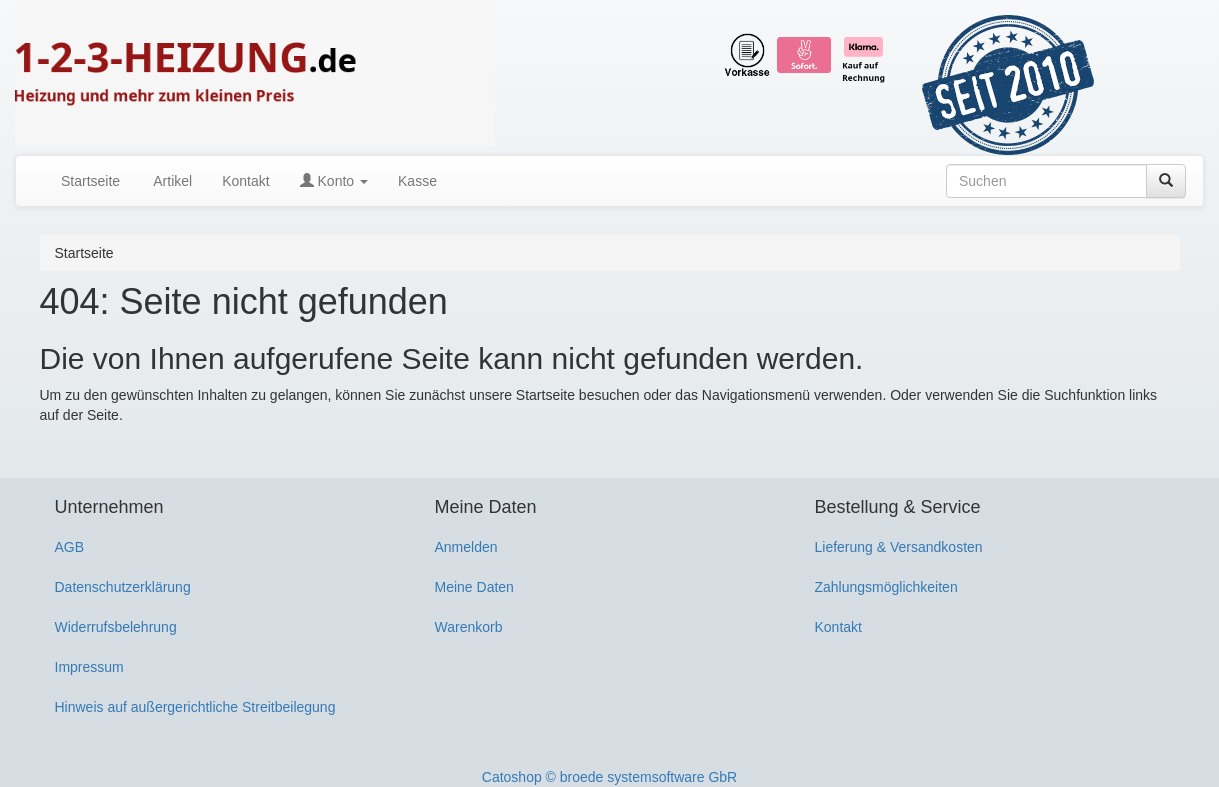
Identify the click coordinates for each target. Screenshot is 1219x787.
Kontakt (245, 181)
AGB (70, 547)
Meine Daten (474, 587)
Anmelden (466, 547)
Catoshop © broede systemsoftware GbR (609, 777)
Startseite (90, 181)
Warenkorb (469, 627)
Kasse (417, 181)
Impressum (89, 667)
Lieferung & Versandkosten (899, 547)
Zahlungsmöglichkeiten (886, 587)
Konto (334, 181)
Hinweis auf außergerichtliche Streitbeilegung (195, 707)
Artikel (171, 181)
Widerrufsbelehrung (116, 627)
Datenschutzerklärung (123, 587)
